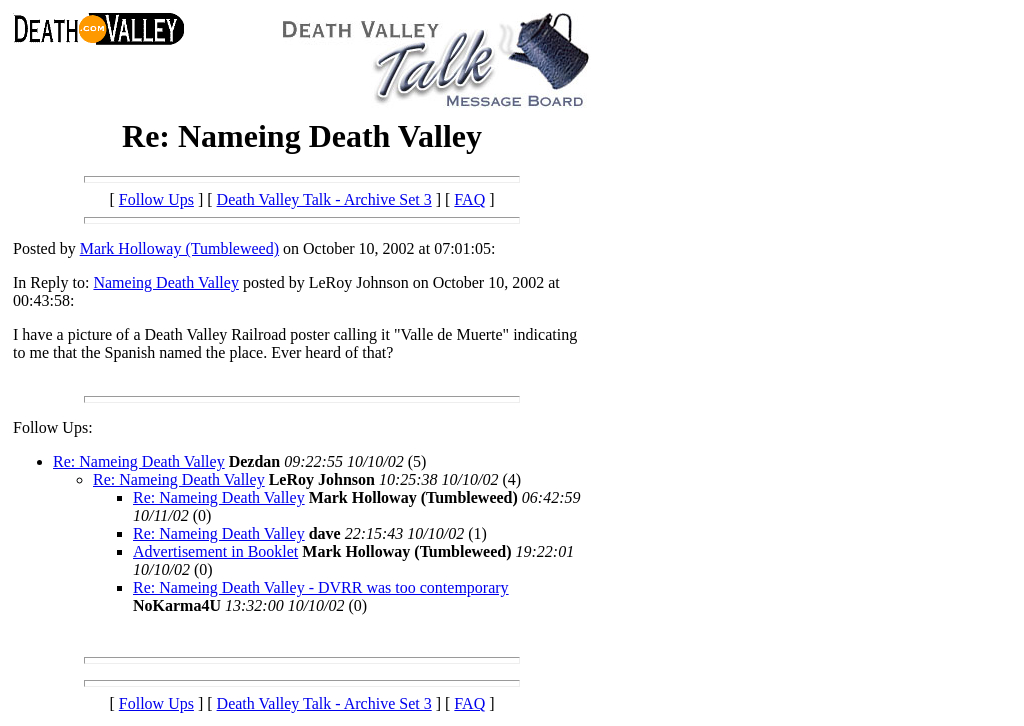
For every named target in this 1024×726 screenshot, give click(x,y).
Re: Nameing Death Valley (139, 461)
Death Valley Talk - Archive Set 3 (324, 199)
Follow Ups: (53, 427)
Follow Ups (156, 199)
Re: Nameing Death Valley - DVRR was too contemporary (321, 587)
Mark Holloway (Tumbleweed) (179, 248)
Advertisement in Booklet (215, 551)
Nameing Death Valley (165, 282)
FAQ (469, 199)
